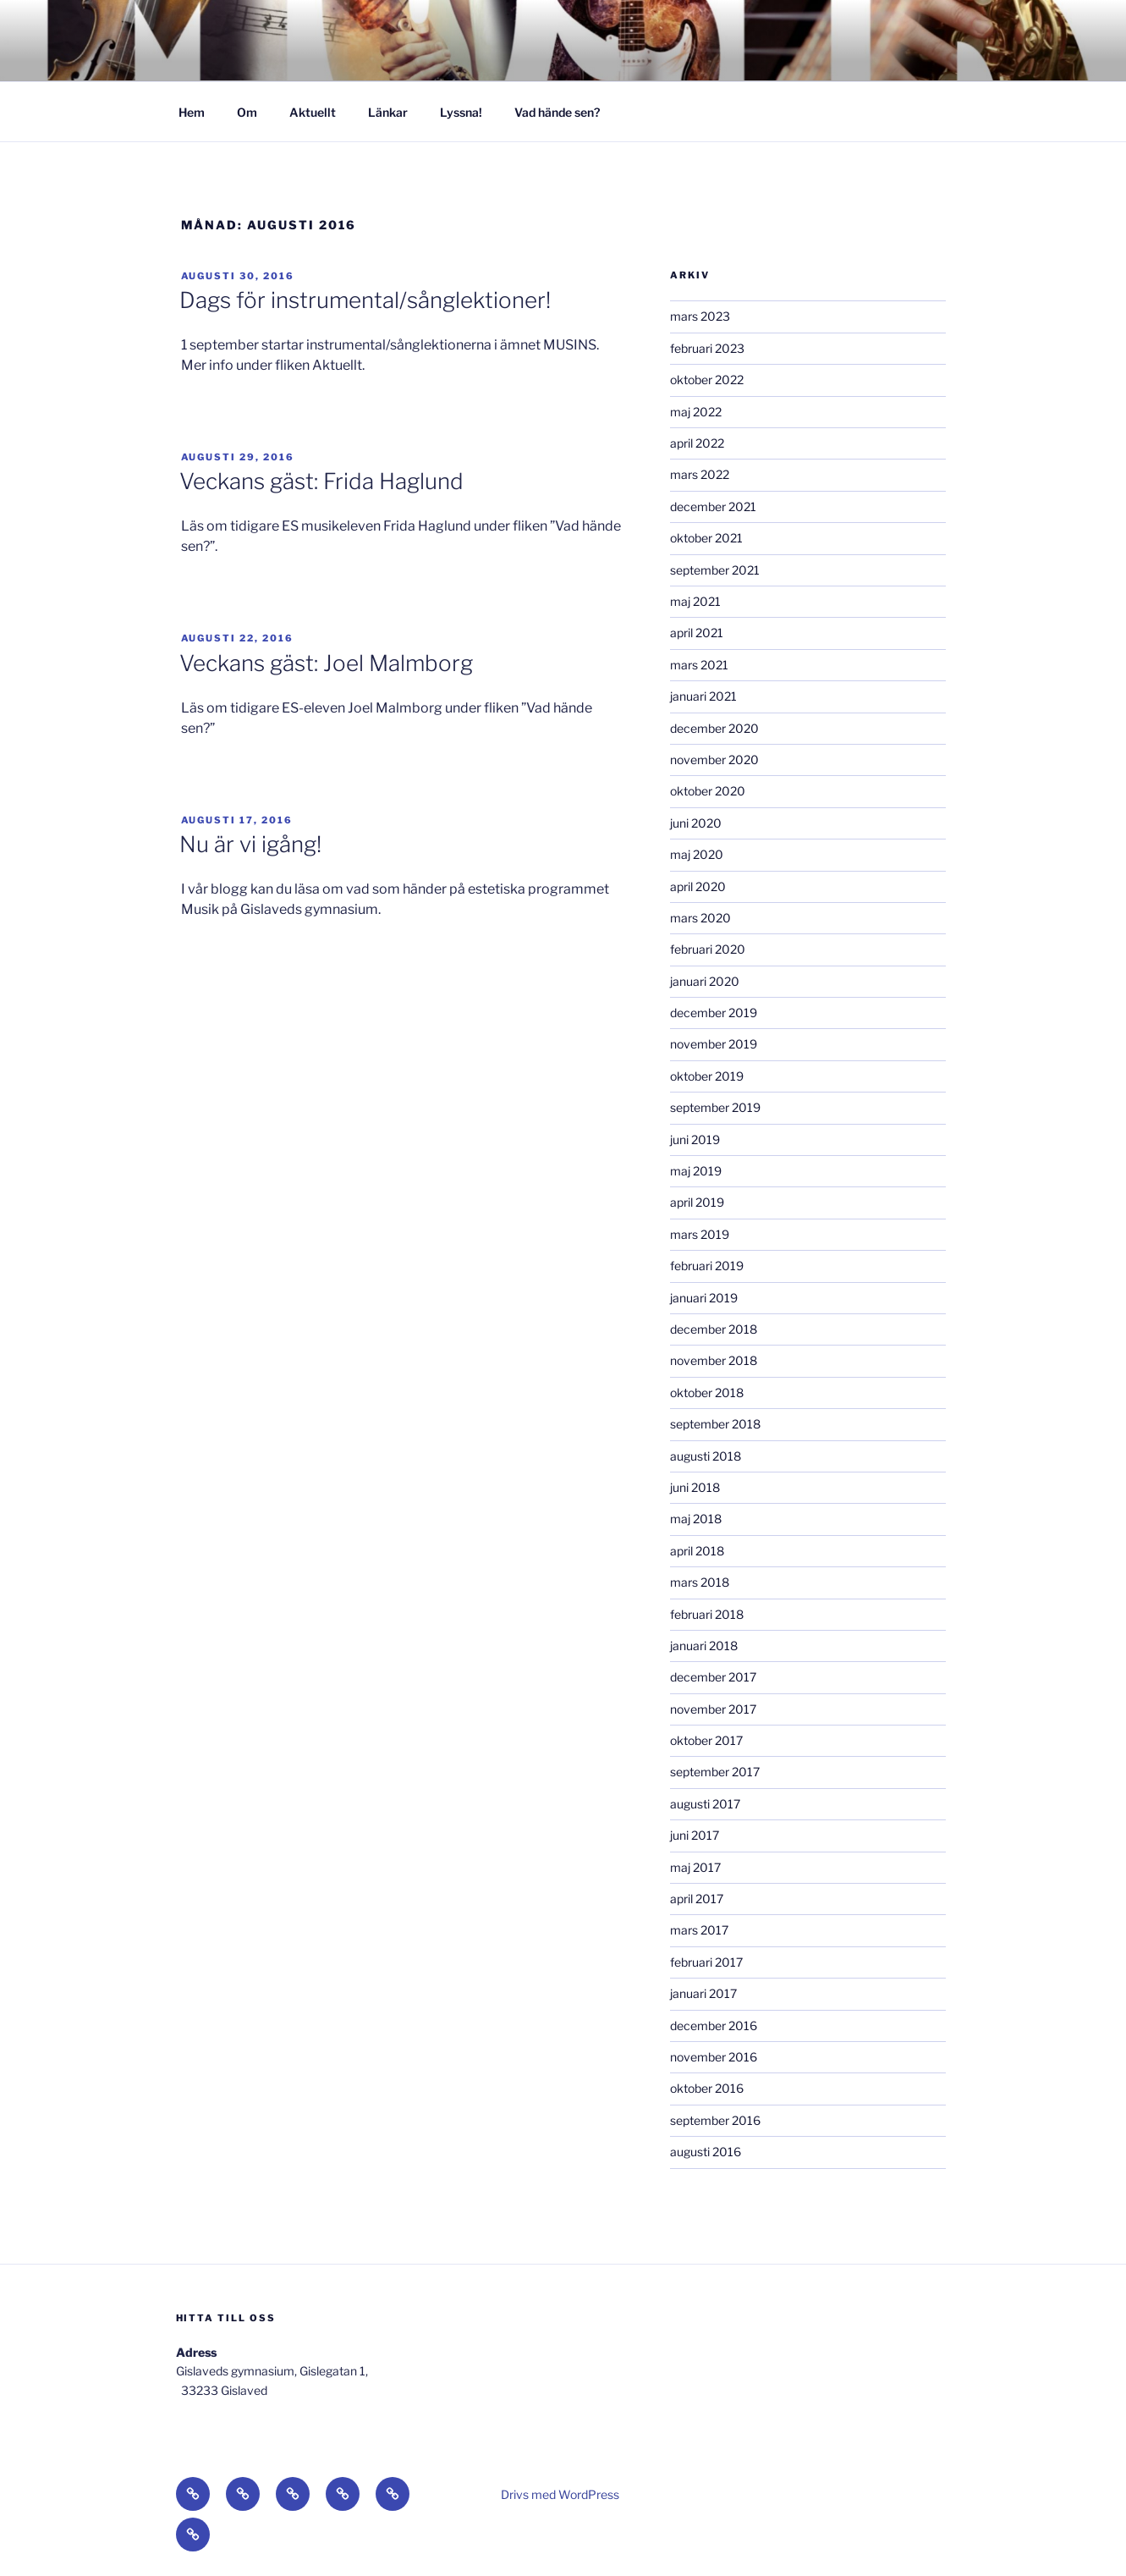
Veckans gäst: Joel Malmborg (326, 663)
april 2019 (697, 1202)
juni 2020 (696, 823)
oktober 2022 (707, 379)
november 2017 (713, 1709)
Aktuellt (312, 112)
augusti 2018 (705, 1456)
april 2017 (696, 1898)
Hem (192, 112)
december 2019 (713, 1012)
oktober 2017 (706, 1740)
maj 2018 (696, 1518)
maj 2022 (696, 412)
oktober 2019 (707, 1076)
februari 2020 (707, 949)
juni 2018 (695, 1487)
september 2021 (715, 570)
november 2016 (713, 2057)
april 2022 (697, 443)
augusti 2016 (705, 2151)
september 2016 (715, 2120)
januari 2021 (703, 696)
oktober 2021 (706, 538)
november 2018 (713, 1360)
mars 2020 (700, 918)
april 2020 (698, 886)
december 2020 (714, 728)
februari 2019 (707, 1265)
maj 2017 (695, 1867)
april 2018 (697, 1551)
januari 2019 (704, 1298)
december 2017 (713, 1677)
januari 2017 (703, 1993)
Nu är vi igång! (250, 844)
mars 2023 (700, 316)
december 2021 (713, 506)
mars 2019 (699, 1234)
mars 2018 (699, 1582)
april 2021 (696, 632)
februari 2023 (707, 348)
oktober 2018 (707, 1392)
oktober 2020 (707, 791)
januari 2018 (704, 1645)
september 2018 (715, 1424)
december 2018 (713, 1329)
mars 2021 (699, 665)
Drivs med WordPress (560, 2494)
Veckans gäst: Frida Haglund (321, 481)
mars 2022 (699, 474)
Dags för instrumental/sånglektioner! (365, 300)
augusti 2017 (705, 1804)
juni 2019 (695, 1139)
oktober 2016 (707, 2088)
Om (247, 112)
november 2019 (713, 1044)
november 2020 (714, 759)
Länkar (388, 112)
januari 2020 (704, 981)
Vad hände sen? (557, 112)
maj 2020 (696, 854)
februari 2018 (707, 1614)
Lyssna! (461, 112)
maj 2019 (696, 1171)
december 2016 (713, 2025)
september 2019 (715, 1107)
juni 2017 (694, 1835)
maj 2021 (695, 601)
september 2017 (715, 1771)
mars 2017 (699, 1930)
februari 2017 (706, 1962)
